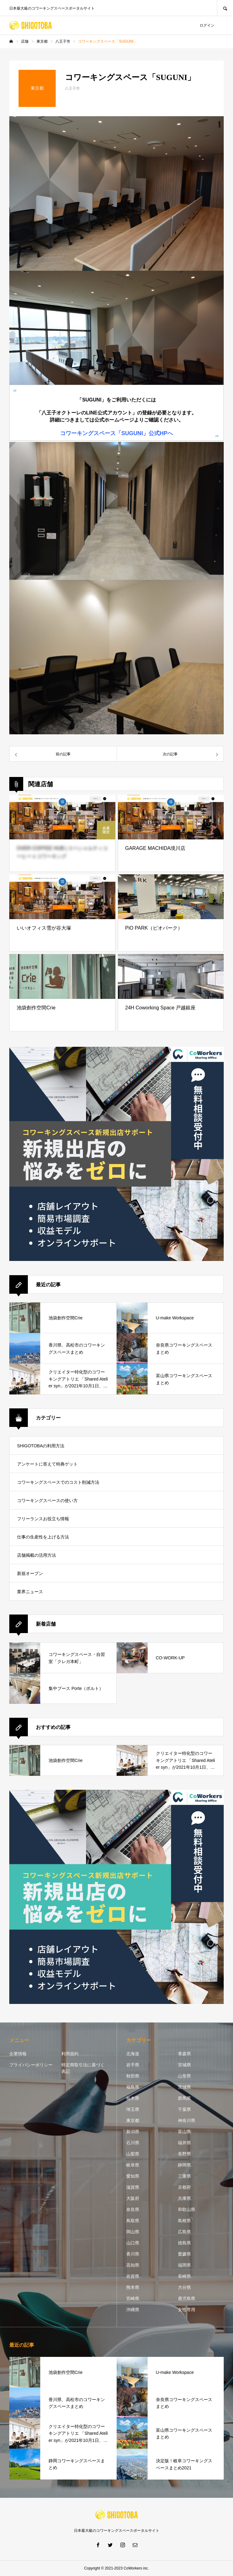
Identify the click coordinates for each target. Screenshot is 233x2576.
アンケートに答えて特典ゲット (47, 1464)
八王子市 (72, 88)
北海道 (132, 2053)
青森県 (184, 2053)
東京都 (132, 2120)
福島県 (132, 2087)
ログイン (207, 25)
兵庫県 (184, 2198)
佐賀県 (132, 2276)
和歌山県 (186, 2209)
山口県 (132, 2242)
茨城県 (184, 2087)
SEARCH (225, 8)
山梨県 (132, 2153)
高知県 (132, 2265)
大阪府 (132, 2198)
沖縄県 (132, 2309)
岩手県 (132, 2064)
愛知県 (132, 2176)
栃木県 (132, 2098)
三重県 (184, 2176)
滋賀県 (132, 2187)
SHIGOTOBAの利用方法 (40, 1445)
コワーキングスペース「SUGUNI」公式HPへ (116, 433)
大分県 (184, 2287)
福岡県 (184, 2265)
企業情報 (18, 2053)
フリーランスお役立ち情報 (43, 1518)
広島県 (184, 2231)
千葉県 (184, 2109)
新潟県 (132, 2131)
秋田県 (132, 2075)
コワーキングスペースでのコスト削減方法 (58, 1482)
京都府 (184, 2187)
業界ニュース (30, 1591)
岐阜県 (132, 2164)
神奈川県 (186, 2120)
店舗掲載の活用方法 (36, 1555)
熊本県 (132, 2287)
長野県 (184, 2153)
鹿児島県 (186, 2298)
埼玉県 (132, 2109)
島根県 (184, 2220)
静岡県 (184, 2164)
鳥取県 (132, 2220)
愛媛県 (184, 2253)
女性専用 (186, 2309)
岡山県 (132, 2231)
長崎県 (184, 2276)
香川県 (132, 2253)
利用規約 (70, 2053)
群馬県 (184, 2098)
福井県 (184, 2142)
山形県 (184, 2075)
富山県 (184, 2131)
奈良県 (132, 2209)
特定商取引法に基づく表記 (83, 2068)
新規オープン (30, 1573)
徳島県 (184, 2242)
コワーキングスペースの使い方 (47, 1500)
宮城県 (184, 2064)
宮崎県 (132, 2298)
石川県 (132, 2142)
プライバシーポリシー (31, 2064)
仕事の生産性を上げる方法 (43, 1536)
